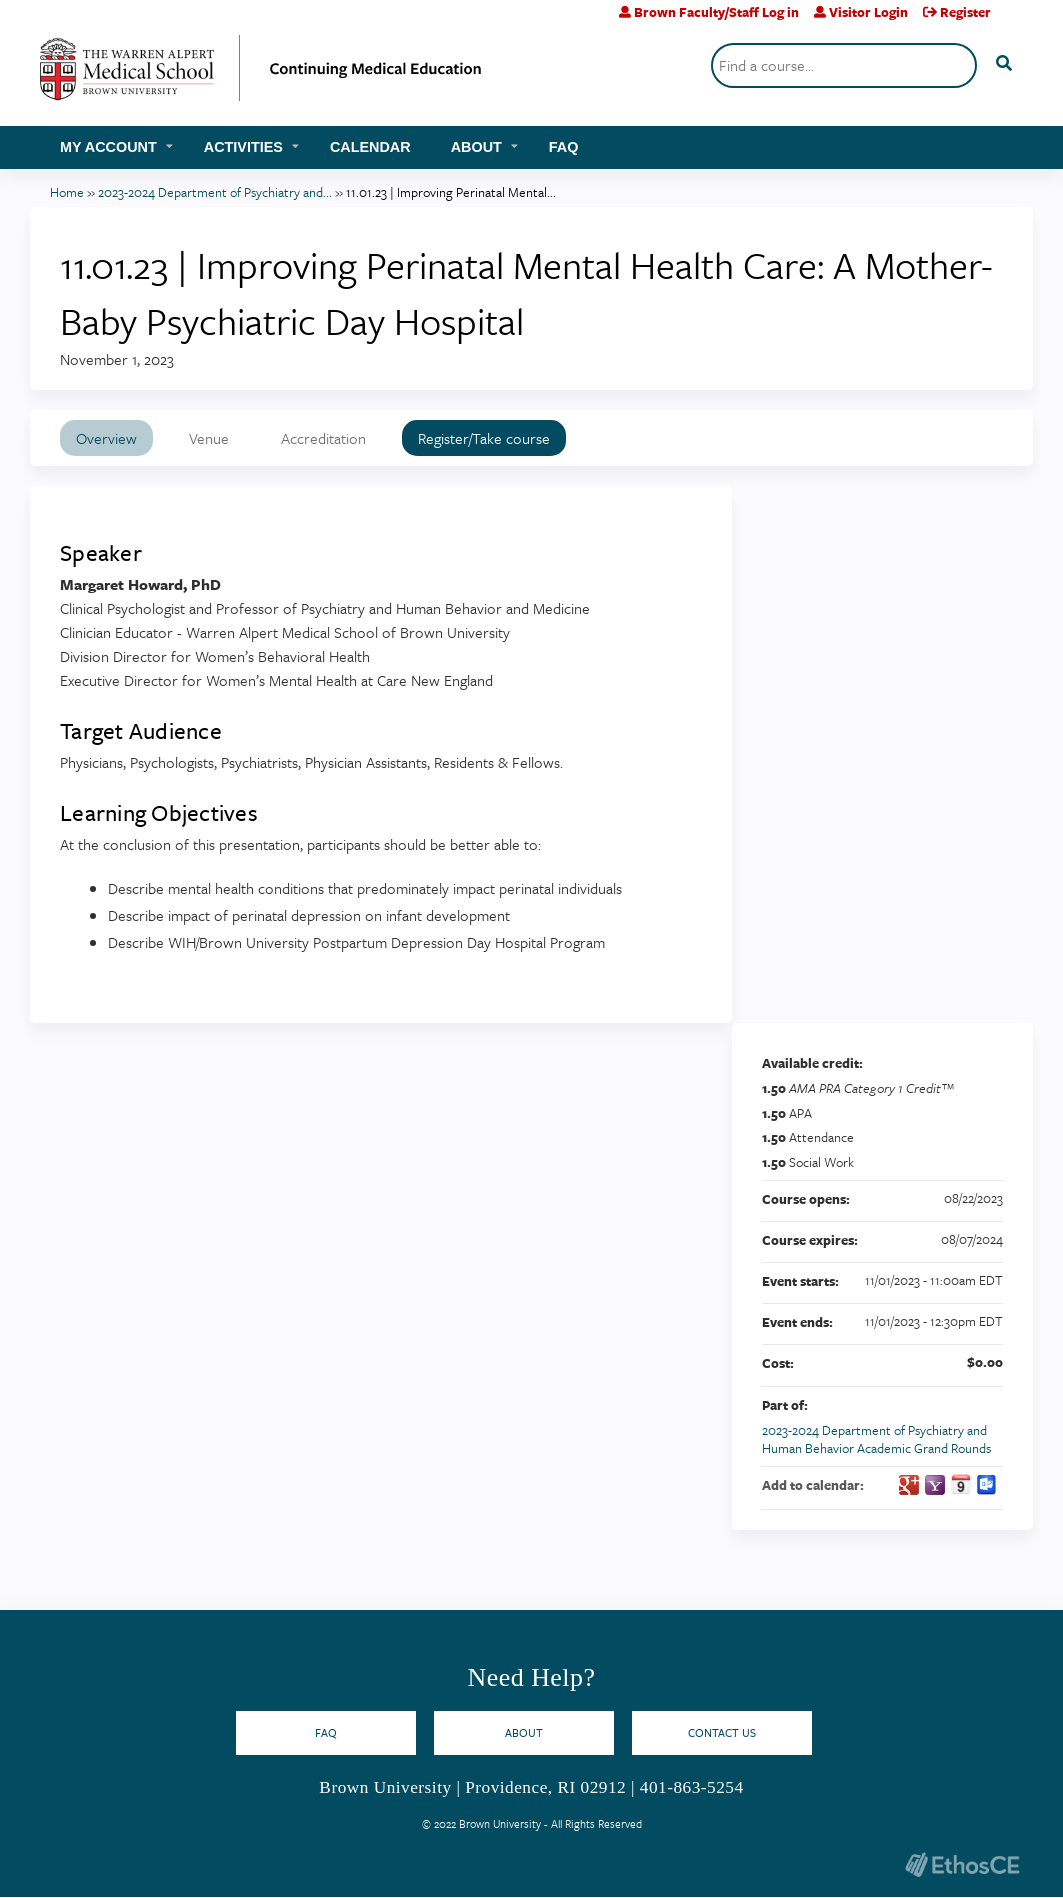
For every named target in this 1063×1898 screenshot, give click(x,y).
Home (67, 192)
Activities (243, 147)
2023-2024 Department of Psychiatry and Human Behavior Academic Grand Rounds (876, 1439)
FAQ (564, 147)
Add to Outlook (987, 1485)
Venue (209, 438)
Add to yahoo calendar (935, 1485)
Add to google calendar (909, 1485)
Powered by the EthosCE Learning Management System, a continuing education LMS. (962, 1864)
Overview (106, 438)
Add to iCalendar (961, 1484)
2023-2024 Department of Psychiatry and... (215, 192)
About (476, 147)
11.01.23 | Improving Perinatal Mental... (451, 192)
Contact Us (722, 1732)
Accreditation (323, 438)
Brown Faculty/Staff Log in (716, 12)
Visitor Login (868, 12)
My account (108, 147)
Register (965, 12)
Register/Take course (484, 438)
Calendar (370, 147)
